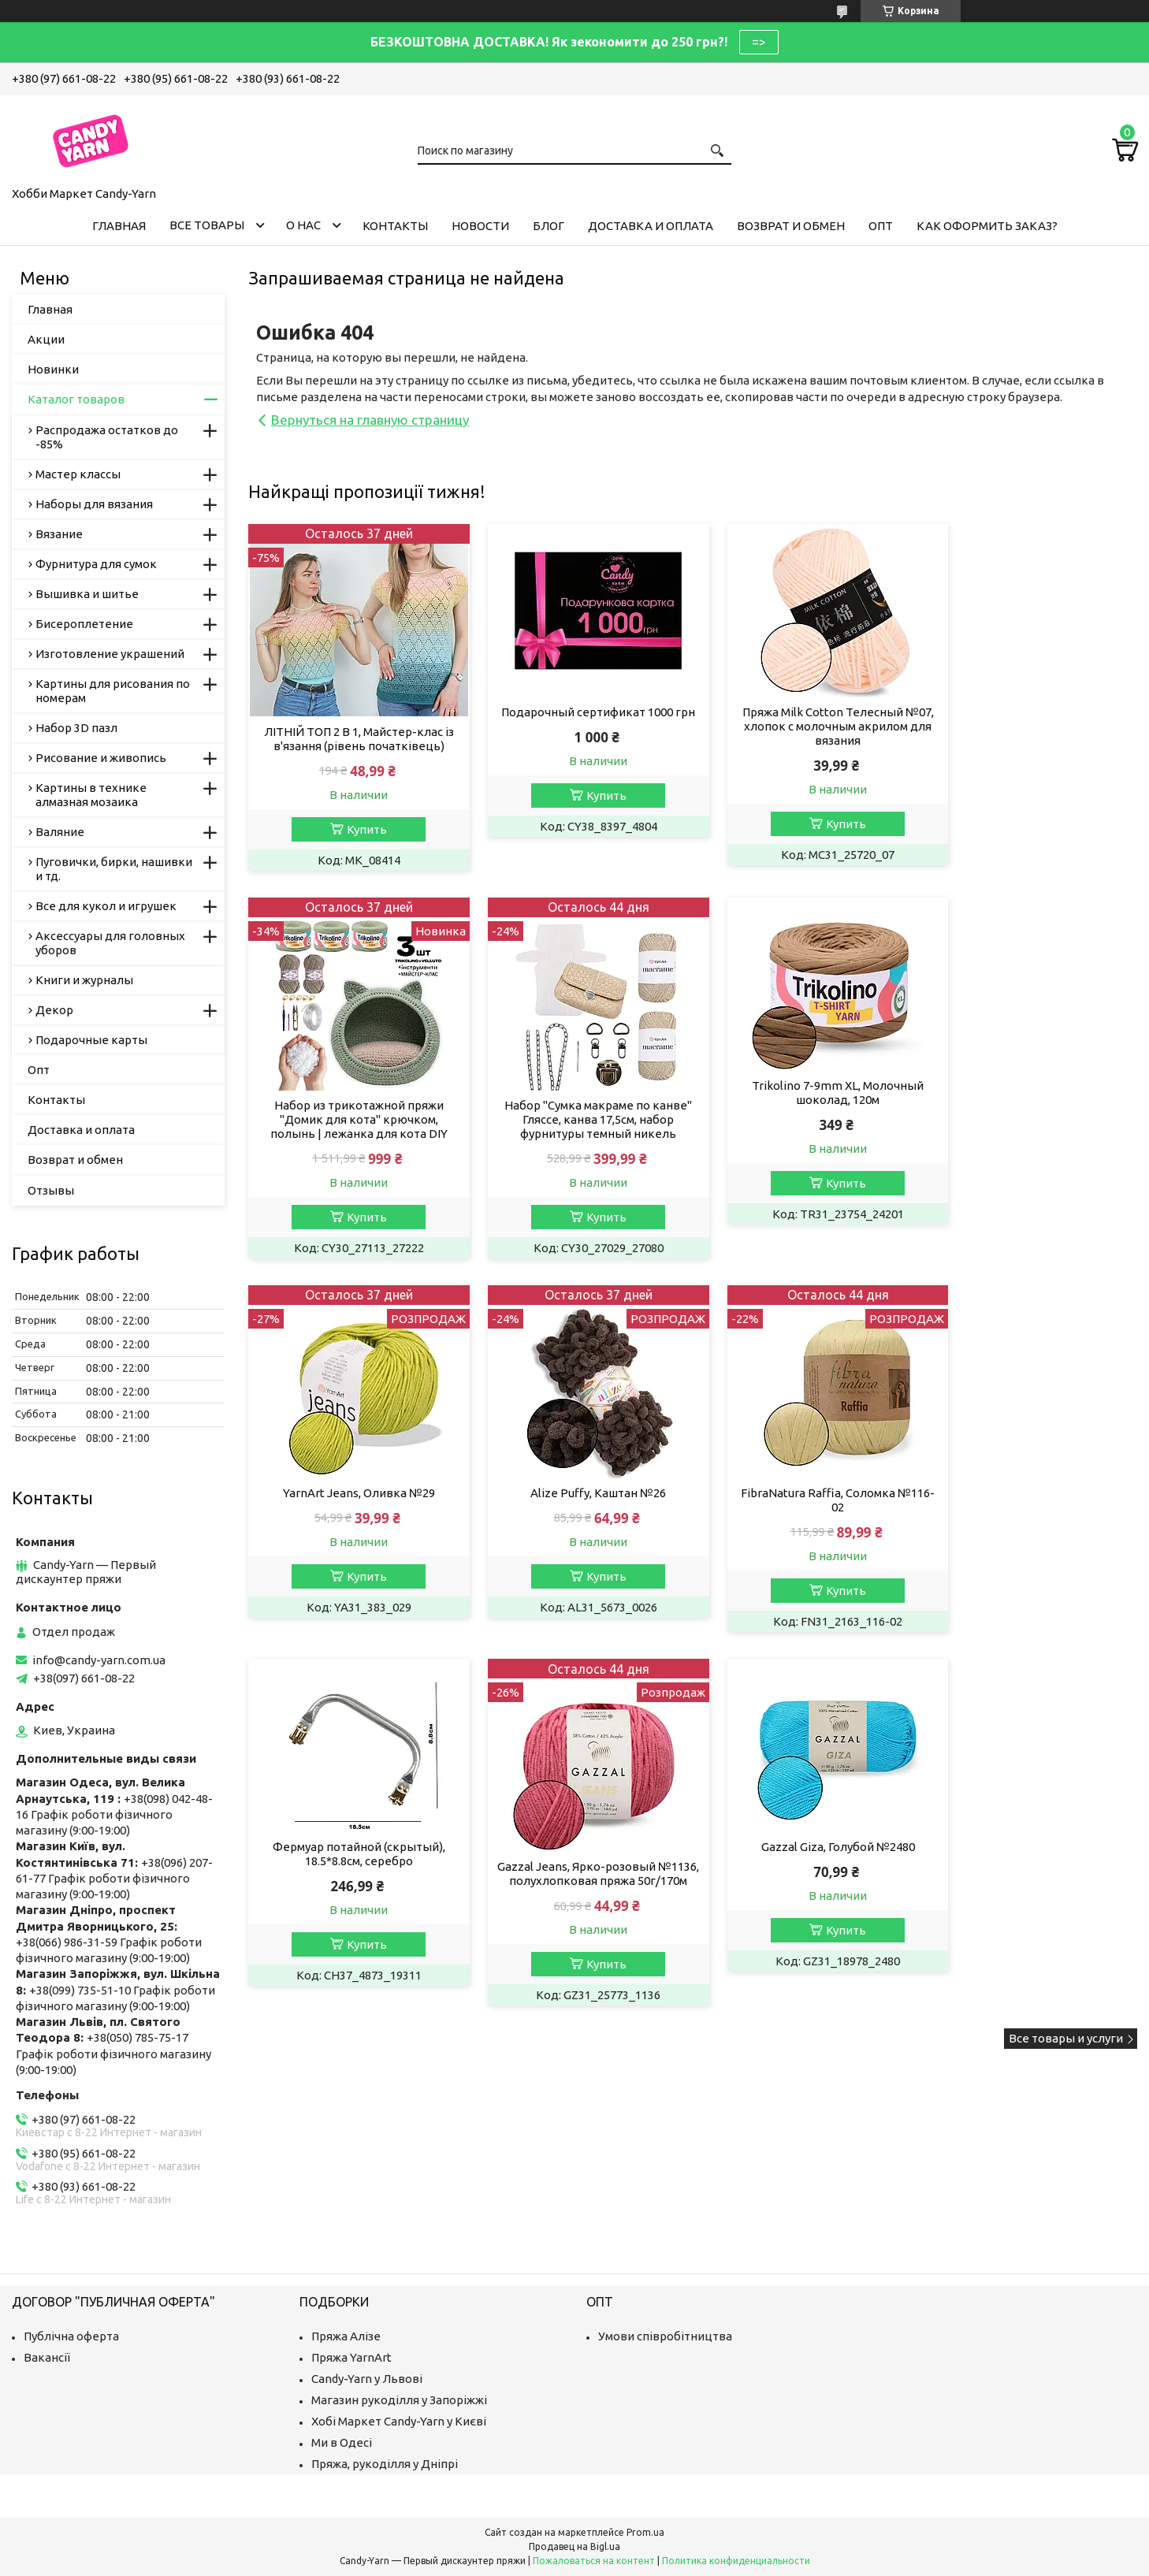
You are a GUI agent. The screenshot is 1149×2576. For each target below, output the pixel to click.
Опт (880, 225)
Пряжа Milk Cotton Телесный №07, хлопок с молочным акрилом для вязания (806, 726)
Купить (360, 829)
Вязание (59, 534)
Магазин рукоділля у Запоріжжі (399, 2400)
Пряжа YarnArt (351, 2357)
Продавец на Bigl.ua (574, 2546)
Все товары (206, 225)
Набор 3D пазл (76, 727)
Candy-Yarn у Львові (366, 2378)
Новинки (53, 369)
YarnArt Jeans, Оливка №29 (806, 1120)
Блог (548, 225)
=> (759, 42)
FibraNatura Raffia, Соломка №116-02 (352, 1516)
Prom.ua (645, 2532)
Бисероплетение (84, 623)
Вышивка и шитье (87, 593)
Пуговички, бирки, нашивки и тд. (113, 869)
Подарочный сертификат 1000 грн (579, 719)
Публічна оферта (71, 2336)
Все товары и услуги (1066, 1695)
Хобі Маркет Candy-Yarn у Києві (398, 2421)
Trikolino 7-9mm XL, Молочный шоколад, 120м (579, 1107)
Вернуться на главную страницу (370, 419)
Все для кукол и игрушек (106, 906)
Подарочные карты (91, 1039)
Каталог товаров (76, 399)
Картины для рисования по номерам (112, 690)
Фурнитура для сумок (96, 564)
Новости (480, 225)
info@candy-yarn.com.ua (98, 1660)
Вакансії (47, 2357)
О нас (303, 225)
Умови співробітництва (665, 2336)
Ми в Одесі (341, 2442)
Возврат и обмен (791, 225)
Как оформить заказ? (987, 225)
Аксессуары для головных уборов (110, 943)
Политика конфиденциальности (736, 2561)
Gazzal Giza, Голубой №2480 (1033, 1489)
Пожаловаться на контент (594, 2561)
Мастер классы (78, 474)
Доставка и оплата (650, 225)
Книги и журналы (84, 980)
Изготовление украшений (109, 653)
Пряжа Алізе (346, 2336)
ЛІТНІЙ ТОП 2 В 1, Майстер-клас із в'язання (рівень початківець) (353, 739)
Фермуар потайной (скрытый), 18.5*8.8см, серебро (579, 1496)
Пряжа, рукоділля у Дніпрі (384, 2463)
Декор (54, 1010)
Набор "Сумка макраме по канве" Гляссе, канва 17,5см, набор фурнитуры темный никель (352, 1134)
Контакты (395, 225)
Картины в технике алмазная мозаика (91, 794)
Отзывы (51, 1190)
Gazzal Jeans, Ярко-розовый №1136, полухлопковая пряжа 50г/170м (806, 1523)
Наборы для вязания (94, 504)
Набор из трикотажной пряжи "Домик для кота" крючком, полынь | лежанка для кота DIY (1032, 746)
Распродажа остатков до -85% (106, 437)
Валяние (59, 831)
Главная (119, 225)
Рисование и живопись (100, 757)
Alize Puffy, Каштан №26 (1033, 1120)
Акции (46, 339)
